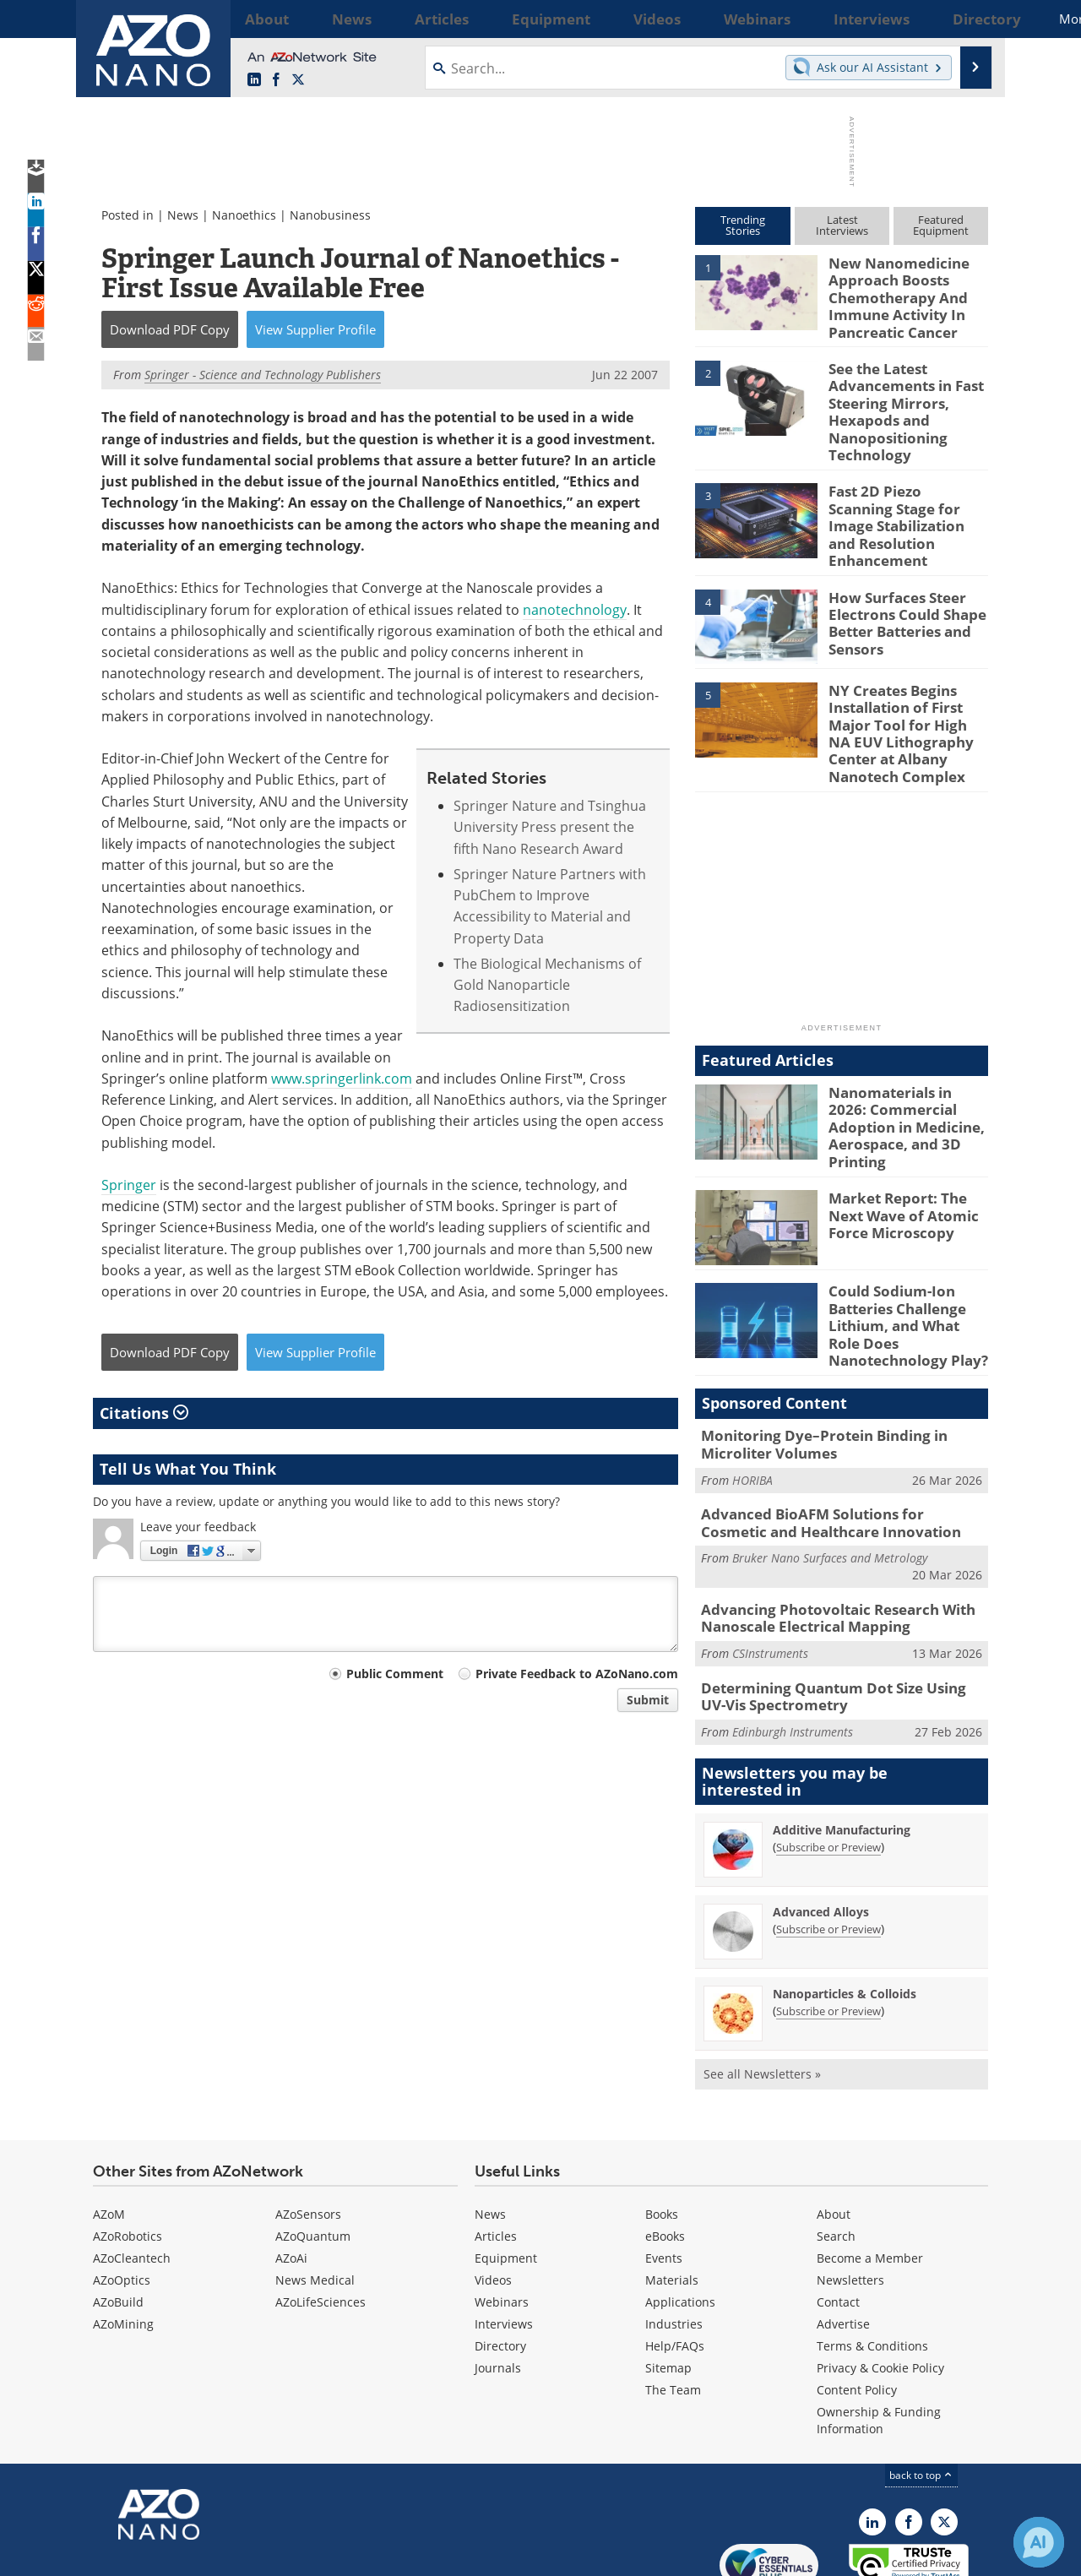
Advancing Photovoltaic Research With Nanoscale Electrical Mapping (824, 1541)
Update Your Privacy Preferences (220, 2554)
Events (663, 2175)
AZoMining (123, 2241)
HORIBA (752, 1409)
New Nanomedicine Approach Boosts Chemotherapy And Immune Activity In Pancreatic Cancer (891, 293)
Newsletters (850, 2197)
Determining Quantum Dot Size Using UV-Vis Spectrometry (842, 1616)
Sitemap (668, 2285)
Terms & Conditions (872, 2263)
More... (965, 18)
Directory (500, 2263)
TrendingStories (742, 225)
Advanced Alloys (821, 1829)
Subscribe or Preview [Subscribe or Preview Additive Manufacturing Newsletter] (828, 1764)
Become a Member (870, 2175)
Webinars (502, 2219)
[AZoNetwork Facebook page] (276, 80)
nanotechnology (575, 610)
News (182, 215)
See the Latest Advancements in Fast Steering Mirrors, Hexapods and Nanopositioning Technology (899, 396)
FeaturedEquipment (941, 225)
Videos (493, 2197)
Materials (671, 2197)
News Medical (315, 2197)
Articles (496, 2153)
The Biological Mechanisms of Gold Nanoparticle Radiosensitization (547, 985)
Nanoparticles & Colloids (844, 1911)
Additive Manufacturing (841, 1747)
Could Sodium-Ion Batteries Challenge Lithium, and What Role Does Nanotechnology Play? (904, 1264)
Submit (648, 1700)
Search (836, 2153)
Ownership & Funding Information (879, 2337)
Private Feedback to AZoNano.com (576, 1674)
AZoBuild (118, 2219)
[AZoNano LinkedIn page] (254, 80)
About (833, 2131)
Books (661, 2131)
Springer (128, 1185)
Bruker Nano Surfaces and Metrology (829, 1483)
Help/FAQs (674, 2263)
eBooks (665, 2153)
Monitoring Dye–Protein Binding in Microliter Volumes (811, 1376)
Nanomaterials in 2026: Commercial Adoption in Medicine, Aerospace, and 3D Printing (906, 1070)
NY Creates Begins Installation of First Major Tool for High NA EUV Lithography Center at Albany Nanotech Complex (904, 695)
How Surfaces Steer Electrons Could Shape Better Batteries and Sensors (899, 587)
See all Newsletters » (762, 1991)
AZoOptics (121, 2197)
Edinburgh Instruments (792, 1649)
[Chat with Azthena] (1038, 2542)
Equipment (506, 2175)
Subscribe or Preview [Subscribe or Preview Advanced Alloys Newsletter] (828, 1846)
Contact (838, 2219)
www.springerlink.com (340, 1078)
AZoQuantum (312, 2153)
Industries (674, 2241)
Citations (144, 1413)
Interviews (504, 2241)
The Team (673, 2307)
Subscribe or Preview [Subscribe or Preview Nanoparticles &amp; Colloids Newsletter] (828, 1928)
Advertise (843, 2241)
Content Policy (857, 2307)
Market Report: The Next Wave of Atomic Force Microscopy (907, 1156)
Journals (498, 2285)
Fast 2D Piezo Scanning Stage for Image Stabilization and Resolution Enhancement (900, 499)
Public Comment (394, 1674)
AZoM (109, 2131)
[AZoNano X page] (298, 80)
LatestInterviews (842, 225)
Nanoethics (244, 215)
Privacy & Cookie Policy (880, 2285)
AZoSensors (308, 2131)
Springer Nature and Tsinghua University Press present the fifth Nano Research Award (550, 827)
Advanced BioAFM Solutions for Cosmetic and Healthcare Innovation (831, 1450)
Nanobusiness (330, 215)
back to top (921, 2392)
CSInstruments (770, 1575)
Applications (680, 2219)
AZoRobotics (127, 2153)
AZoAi (291, 2175)
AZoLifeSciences (320, 2219)
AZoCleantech (132, 2175)
